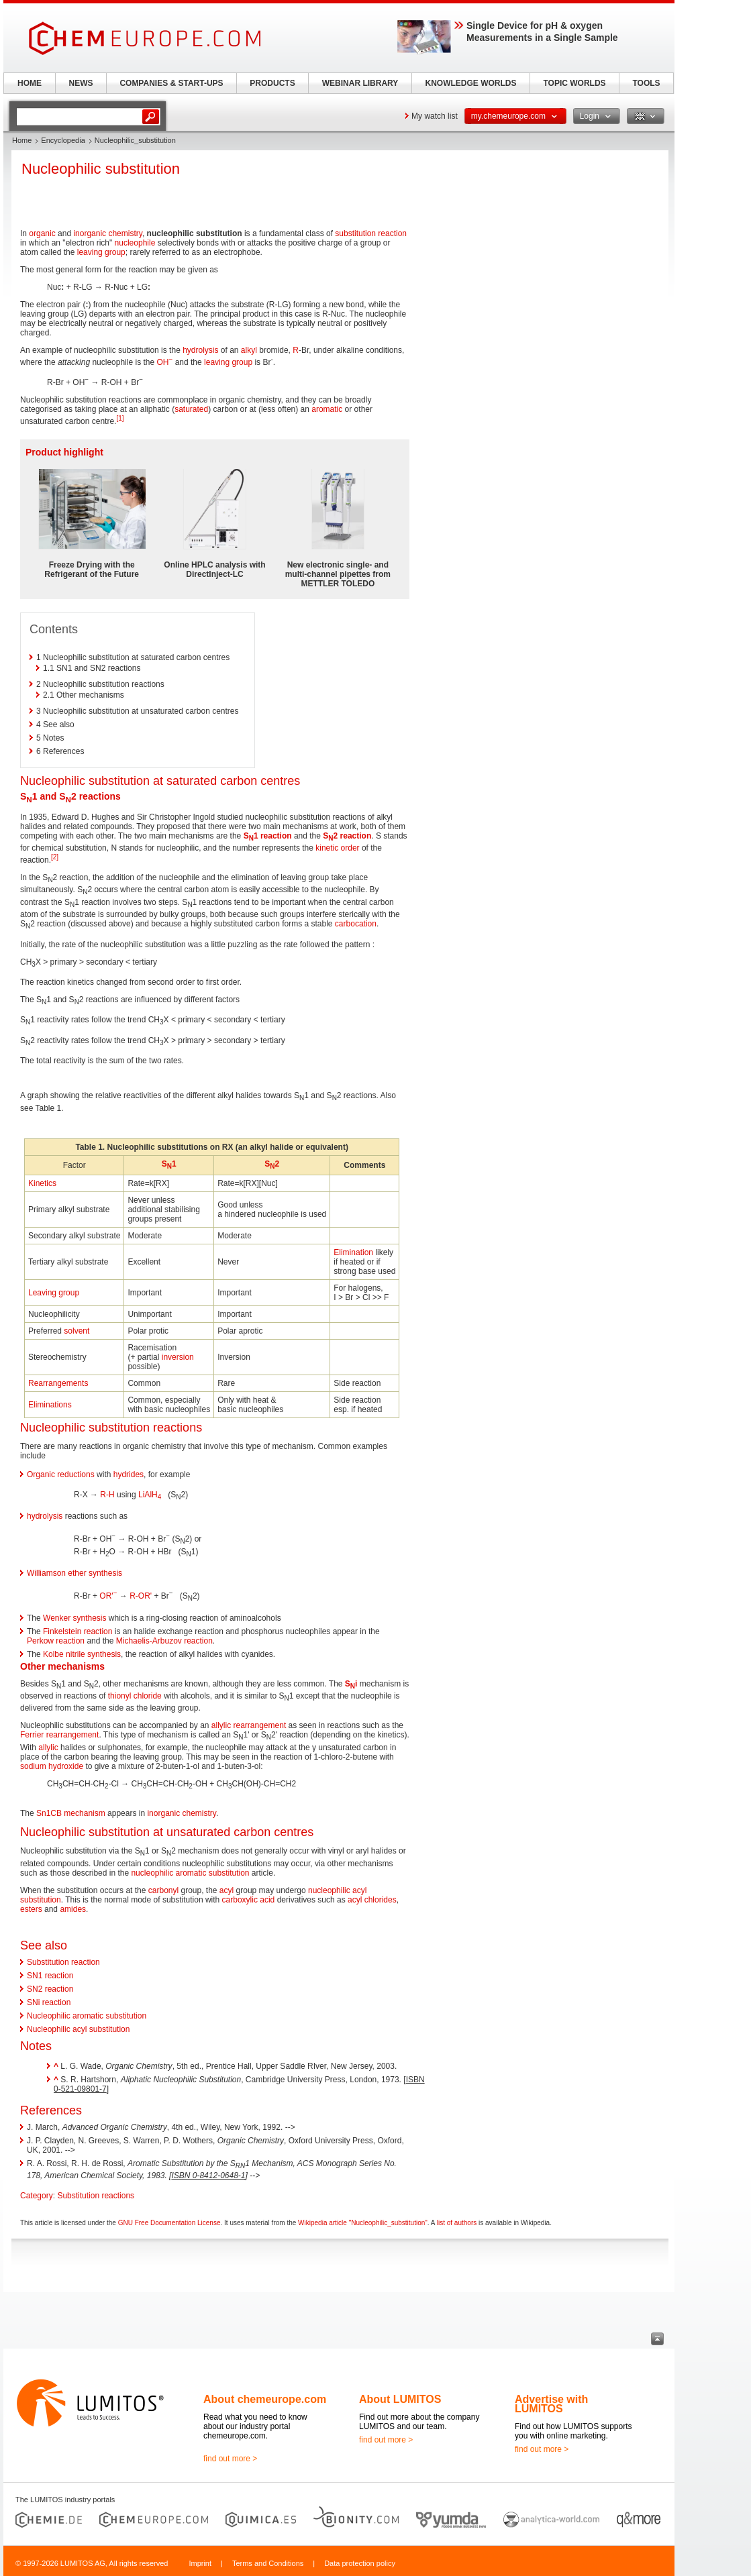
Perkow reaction (56, 1641)
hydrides (128, 1474)
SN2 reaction (50, 1989)
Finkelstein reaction (77, 1631)
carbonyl (163, 1890)
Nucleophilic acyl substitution (78, 2029)
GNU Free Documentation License (169, 2222)
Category (36, 2195)
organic (42, 233)
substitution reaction (371, 233)
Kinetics (42, 1183)
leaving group (101, 252)
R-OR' (141, 1596)
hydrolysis (200, 350)
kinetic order (337, 848)
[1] (119, 418)
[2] (54, 857)
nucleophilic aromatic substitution (190, 1873)
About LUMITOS (400, 2399)
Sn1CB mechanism (70, 1813)
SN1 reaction (50, 1975)
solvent (76, 1331)
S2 (271, 1164)
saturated (191, 409)
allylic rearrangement (248, 1725)
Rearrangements (58, 1383)
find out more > (230, 2458)
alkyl (249, 350)
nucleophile (135, 243)
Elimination (353, 1252)
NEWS (81, 83)
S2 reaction (347, 836)
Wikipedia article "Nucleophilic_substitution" (363, 2222)
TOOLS (646, 83)
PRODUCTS (272, 83)
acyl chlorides (372, 1899)
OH (164, 362)
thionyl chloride (135, 1696)
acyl (226, 1890)
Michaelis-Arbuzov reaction (164, 1641)
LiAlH (149, 1494)
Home (22, 140)
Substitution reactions (95, 2195)
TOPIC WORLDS (574, 83)
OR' (108, 1596)
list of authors (457, 2222)
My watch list (434, 116)
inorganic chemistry (107, 233)
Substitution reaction (63, 1962)
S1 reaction (268, 836)
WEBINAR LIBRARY (360, 83)
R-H (107, 1494)
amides (73, 1909)
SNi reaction (48, 2002)
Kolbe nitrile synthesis (82, 1654)
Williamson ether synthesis (74, 1573)
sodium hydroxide (51, 1766)
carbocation (356, 923)
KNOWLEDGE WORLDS (471, 83)
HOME (29, 83)
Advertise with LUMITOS (551, 2404)
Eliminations (50, 1404)
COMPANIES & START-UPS (171, 83)
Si (351, 1683)
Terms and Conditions (267, 2563)
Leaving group (53, 1292)
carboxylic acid (248, 1899)
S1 (169, 1164)
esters (31, 1909)
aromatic (326, 409)
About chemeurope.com (264, 2399)
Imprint (200, 2563)
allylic (48, 1747)
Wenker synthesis (74, 1618)
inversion (178, 1357)
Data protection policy (359, 2563)
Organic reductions (61, 1474)
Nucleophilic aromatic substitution (86, 2016)
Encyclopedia (63, 140)
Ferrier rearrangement (59, 1734)
